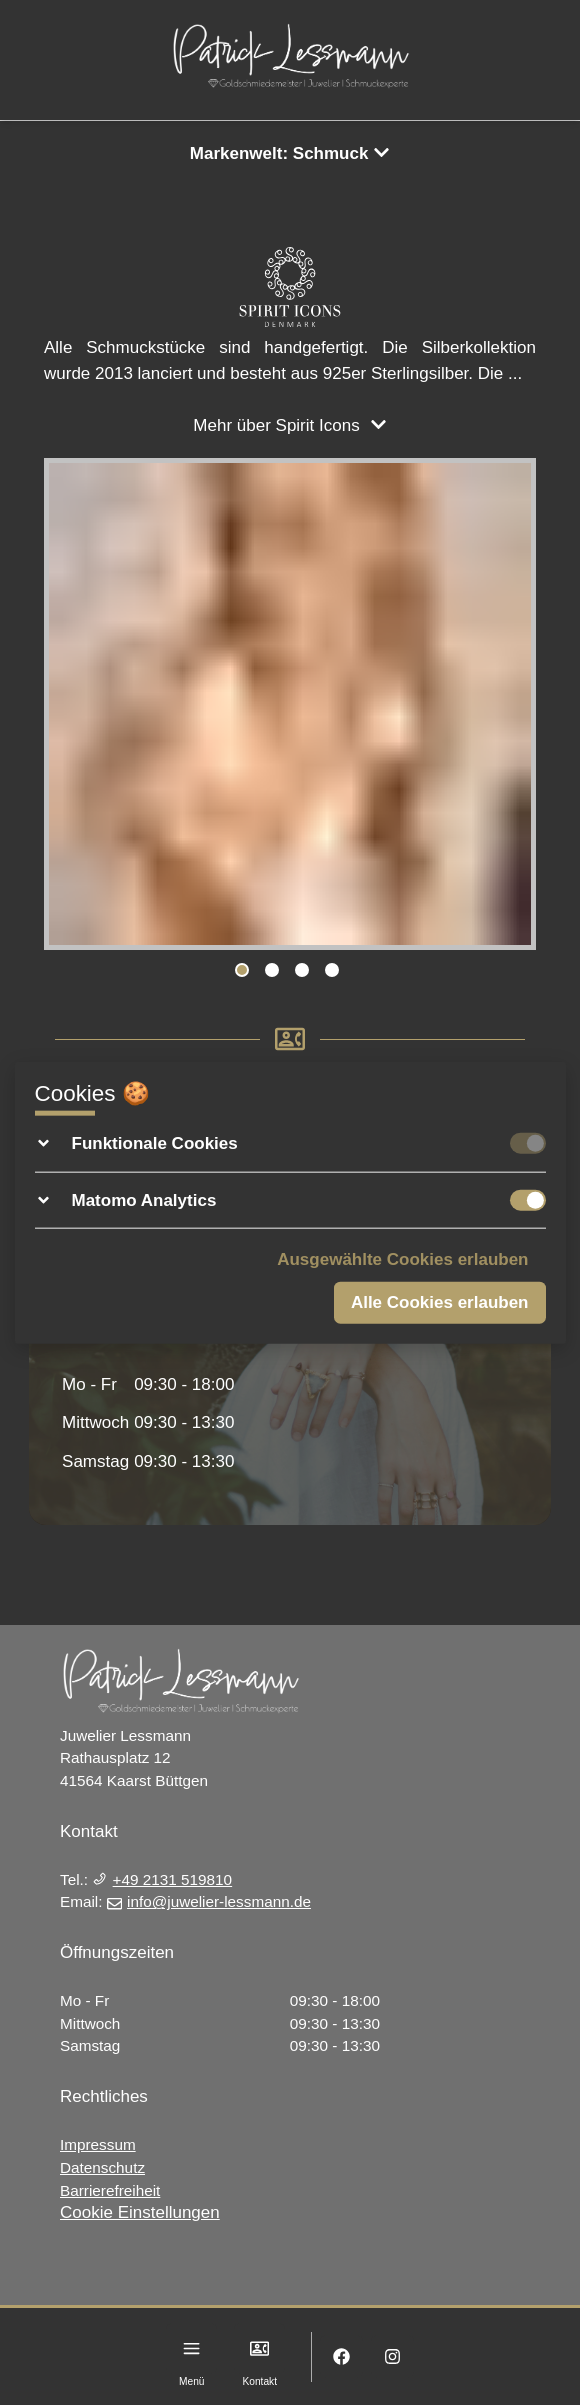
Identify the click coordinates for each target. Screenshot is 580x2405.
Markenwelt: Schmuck (290, 153)
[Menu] (191, 2348)
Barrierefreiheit (110, 2190)
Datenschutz (102, 2167)
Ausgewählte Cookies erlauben (402, 1259)
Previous (69, 708)
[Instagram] (392, 2356)
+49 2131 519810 (162, 1879)
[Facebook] (341, 2356)
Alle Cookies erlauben (440, 1301)
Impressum (98, 2144)
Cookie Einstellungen (140, 2212)
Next (511, 708)
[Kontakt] (259, 2348)
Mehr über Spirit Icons (289, 425)
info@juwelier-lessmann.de (209, 1901)
